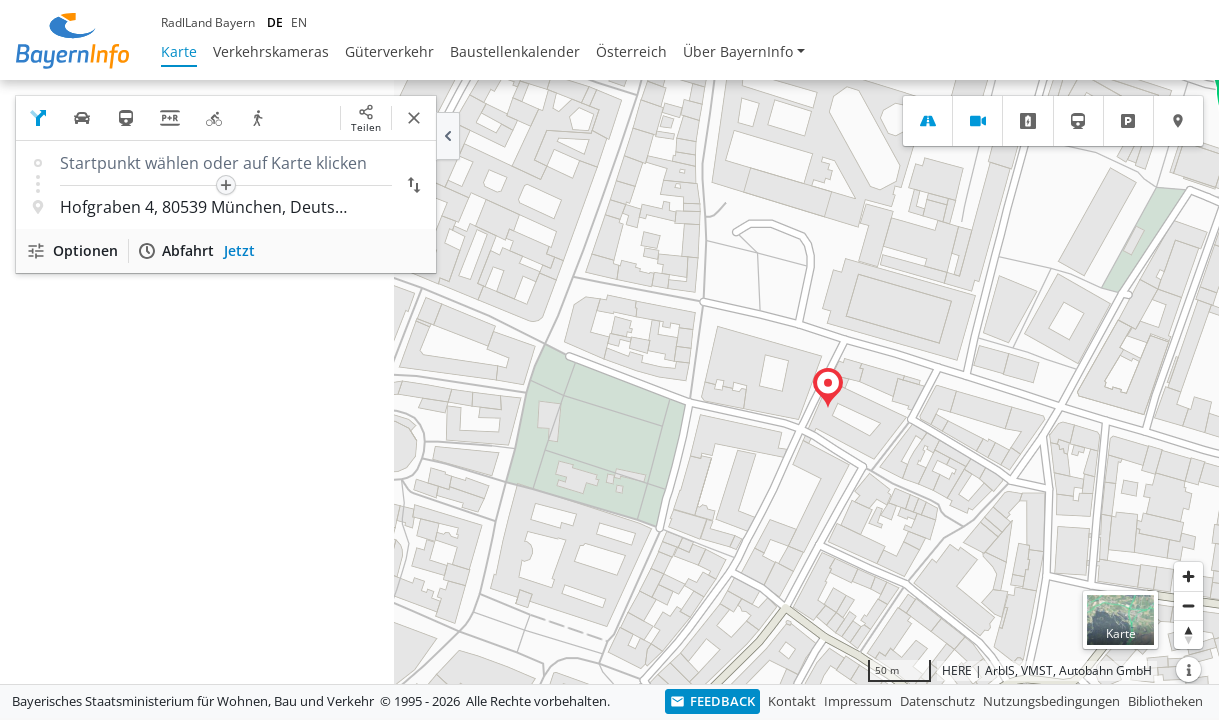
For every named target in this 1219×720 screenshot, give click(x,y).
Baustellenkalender (515, 51)
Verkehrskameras (271, 51)
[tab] (927, 121)
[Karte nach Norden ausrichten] (1188, 634)
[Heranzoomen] (1188, 576)
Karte (179, 51)
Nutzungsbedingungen (1051, 701)
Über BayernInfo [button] (738, 51)
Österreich (631, 51)
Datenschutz (937, 701)
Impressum (858, 701)
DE (275, 22)
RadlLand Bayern (208, 22)
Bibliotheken (1165, 701)
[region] (609, 382)
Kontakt (792, 701)
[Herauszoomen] (1188, 605)
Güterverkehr (389, 51)
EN (299, 22)
